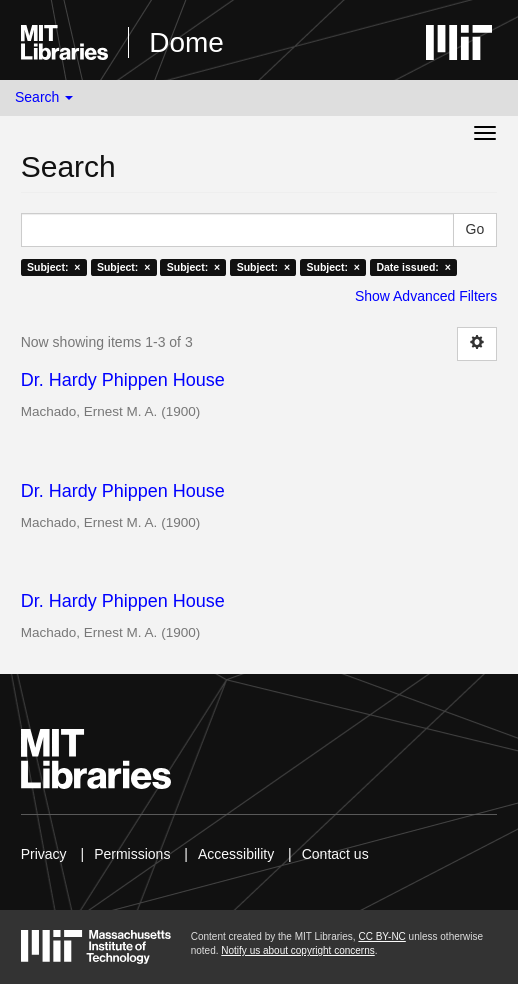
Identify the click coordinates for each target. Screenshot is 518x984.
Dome (186, 42)
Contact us (335, 854)
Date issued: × (413, 267)
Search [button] (44, 97)
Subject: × (53, 267)
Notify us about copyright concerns (297, 950)
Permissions (132, 854)
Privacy (44, 854)
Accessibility (236, 854)
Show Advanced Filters (426, 296)
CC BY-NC (381, 936)
